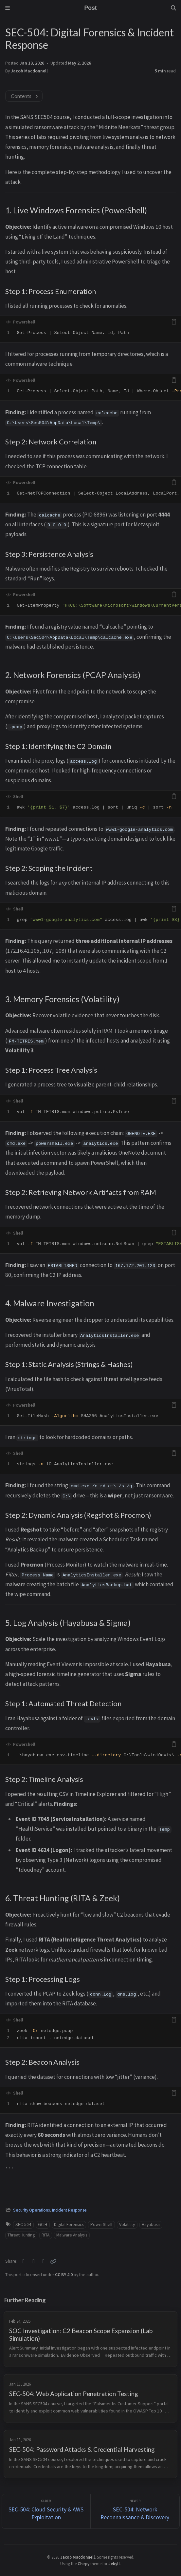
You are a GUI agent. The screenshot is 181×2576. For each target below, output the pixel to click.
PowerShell (101, 2224)
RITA (45, 2235)
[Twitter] (23, 2261)
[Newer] (135, 2511)
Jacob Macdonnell (29, 71)
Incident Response (69, 2210)
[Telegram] (43, 2261)
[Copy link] (53, 2261)
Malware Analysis (71, 2235)
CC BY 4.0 (64, 2274)
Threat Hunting (21, 2235)
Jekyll (114, 2563)
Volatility (127, 2224)
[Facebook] (34, 2261)
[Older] (46, 2511)
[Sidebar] (7, 8)
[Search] (173, 8)
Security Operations (31, 2210)
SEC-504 (23, 2224)
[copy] (174, 322)
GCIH (42, 2224)
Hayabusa (151, 2224)
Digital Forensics (68, 2224)
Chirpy (83, 2563)
